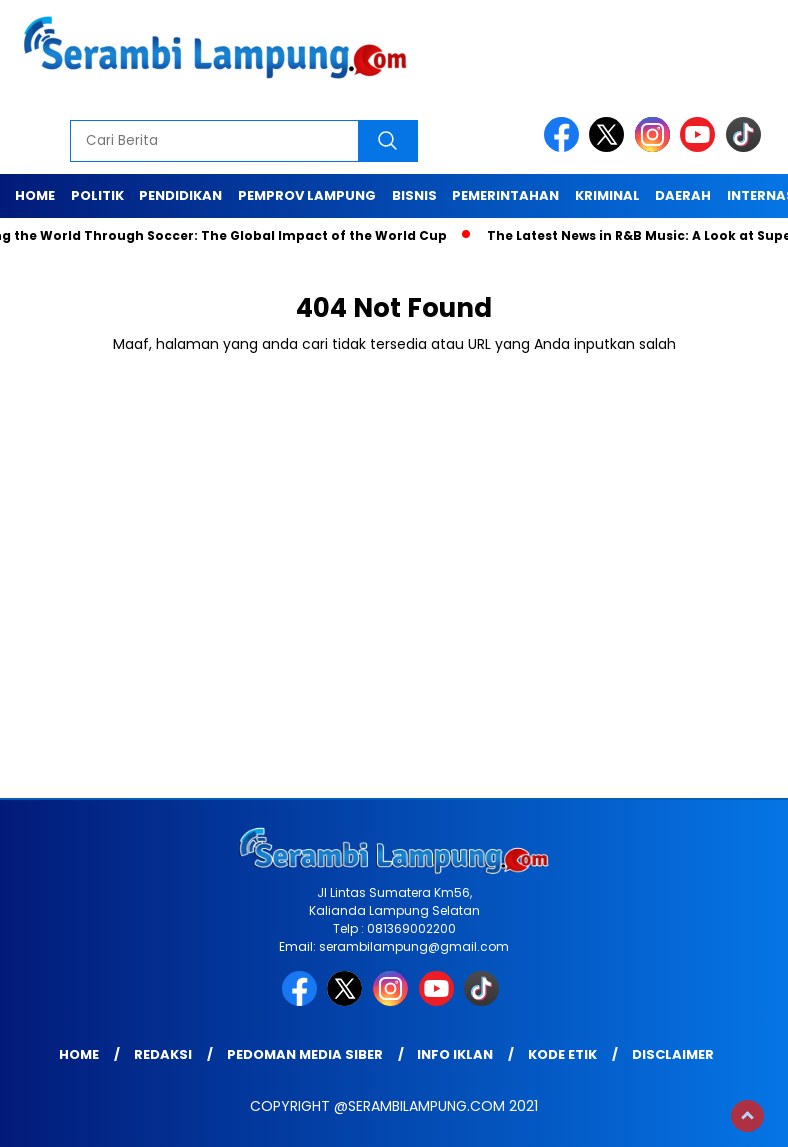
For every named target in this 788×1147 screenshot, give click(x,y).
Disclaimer (673, 1054)
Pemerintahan (505, 195)
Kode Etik (562, 1054)
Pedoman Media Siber (305, 1054)
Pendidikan (180, 195)
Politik (97, 195)
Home (35, 195)
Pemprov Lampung (307, 195)
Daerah (683, 195)
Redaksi (163, 1054)
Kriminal (607, 195)
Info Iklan (455, 1054)
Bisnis (414, 195)
